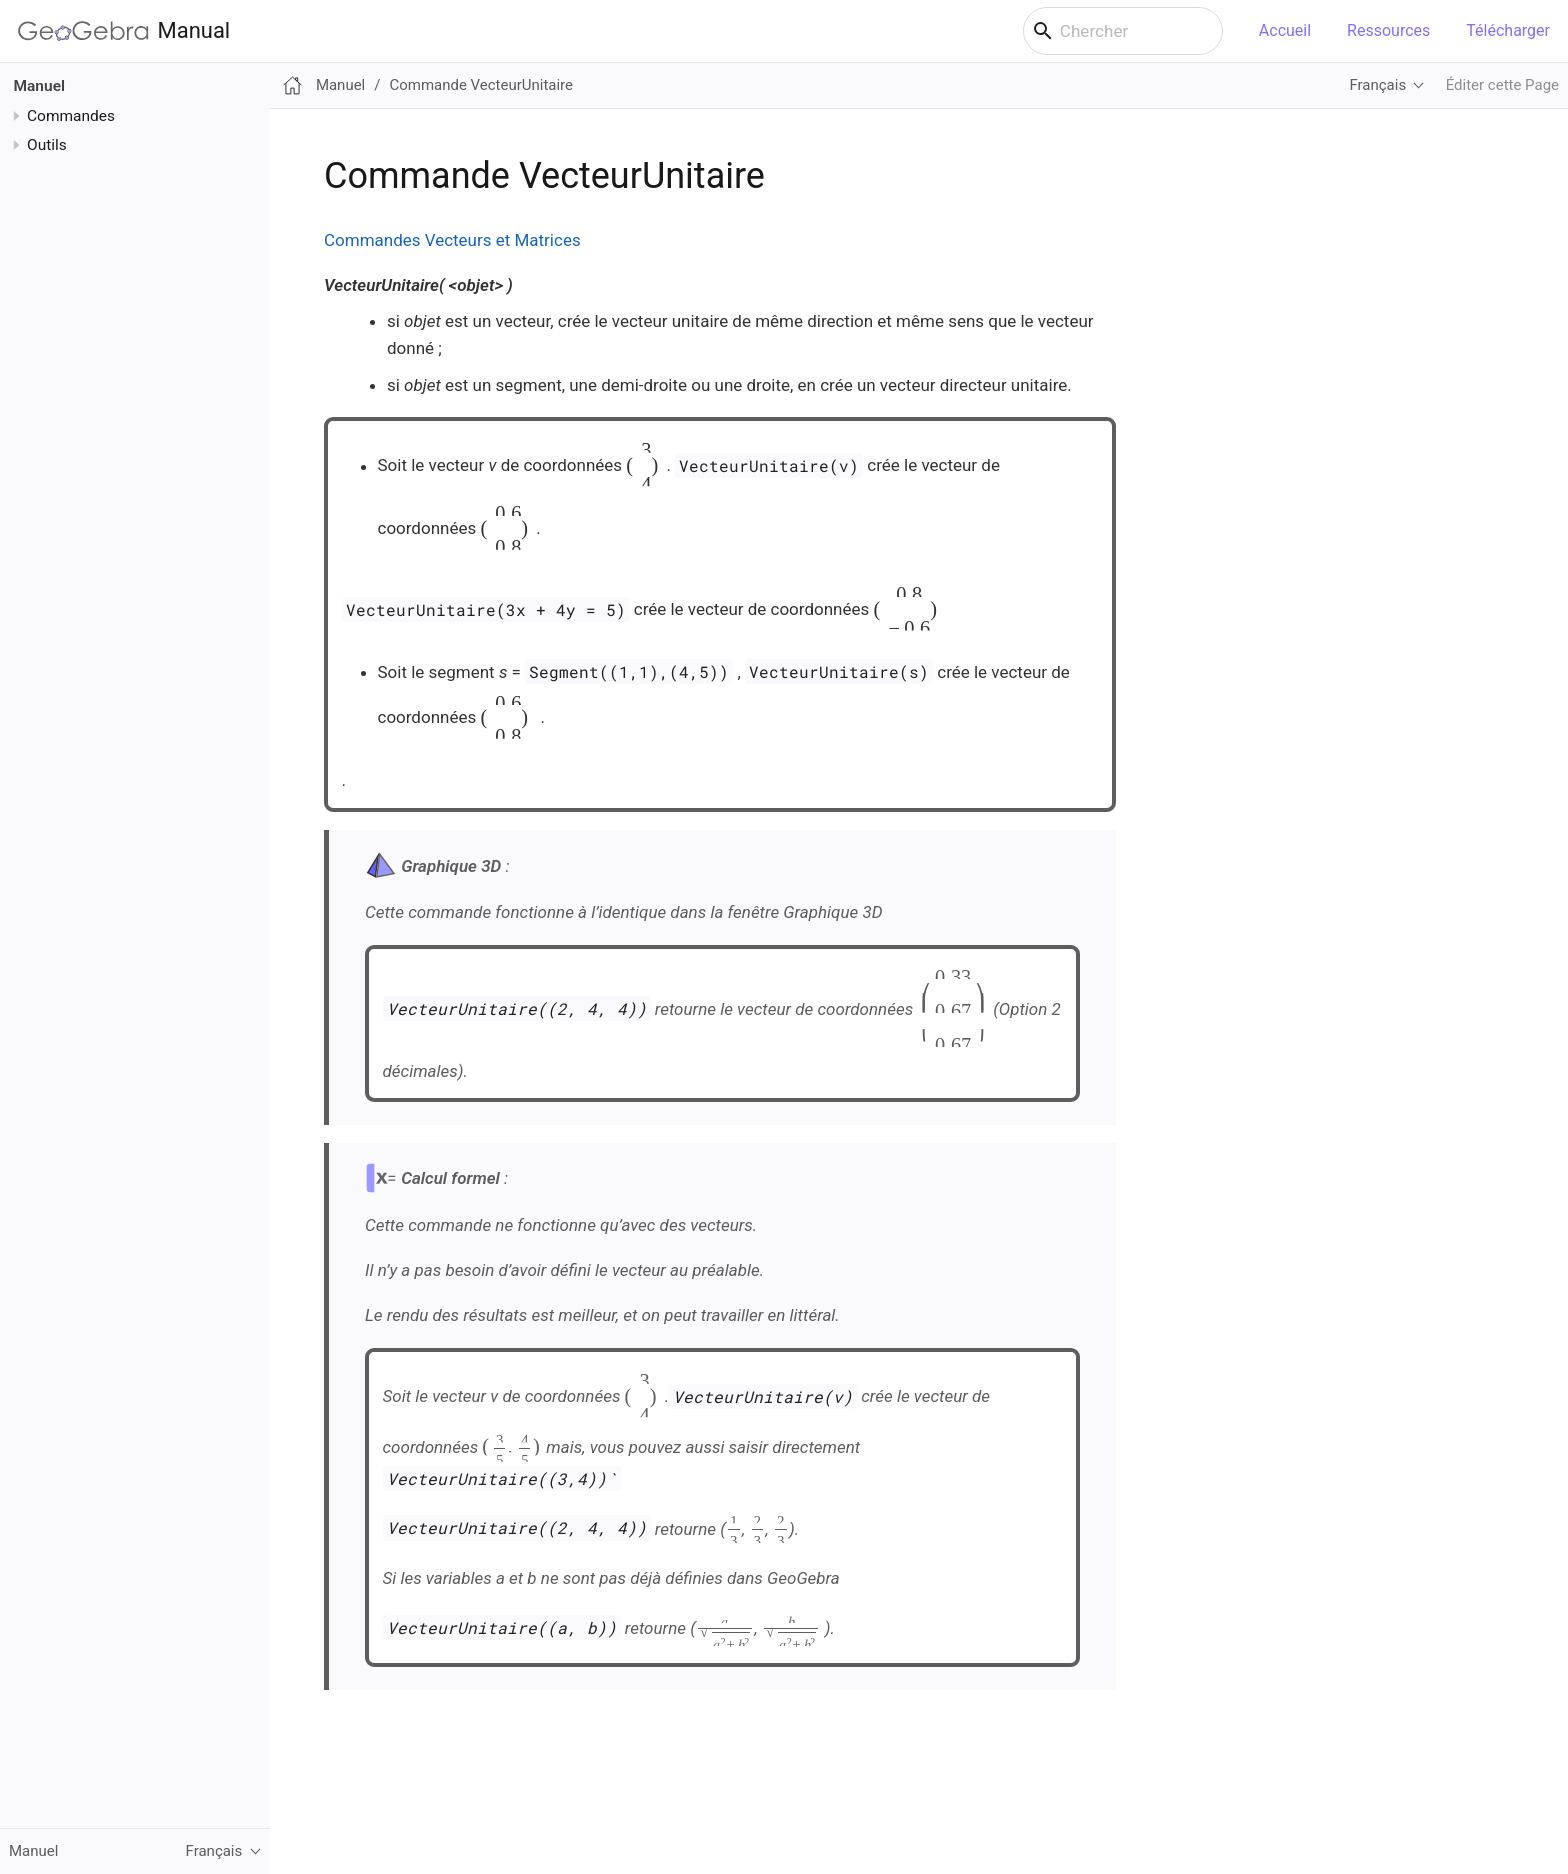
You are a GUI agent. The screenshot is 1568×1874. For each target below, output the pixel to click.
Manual (124, 31)
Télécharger (1508, 30)
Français (1377, 85)
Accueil (1285, 30)
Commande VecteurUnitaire (481, 85)
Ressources (1388, 30)
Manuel (40, 86)
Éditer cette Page (1502, 85)
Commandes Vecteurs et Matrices (452, 240)
